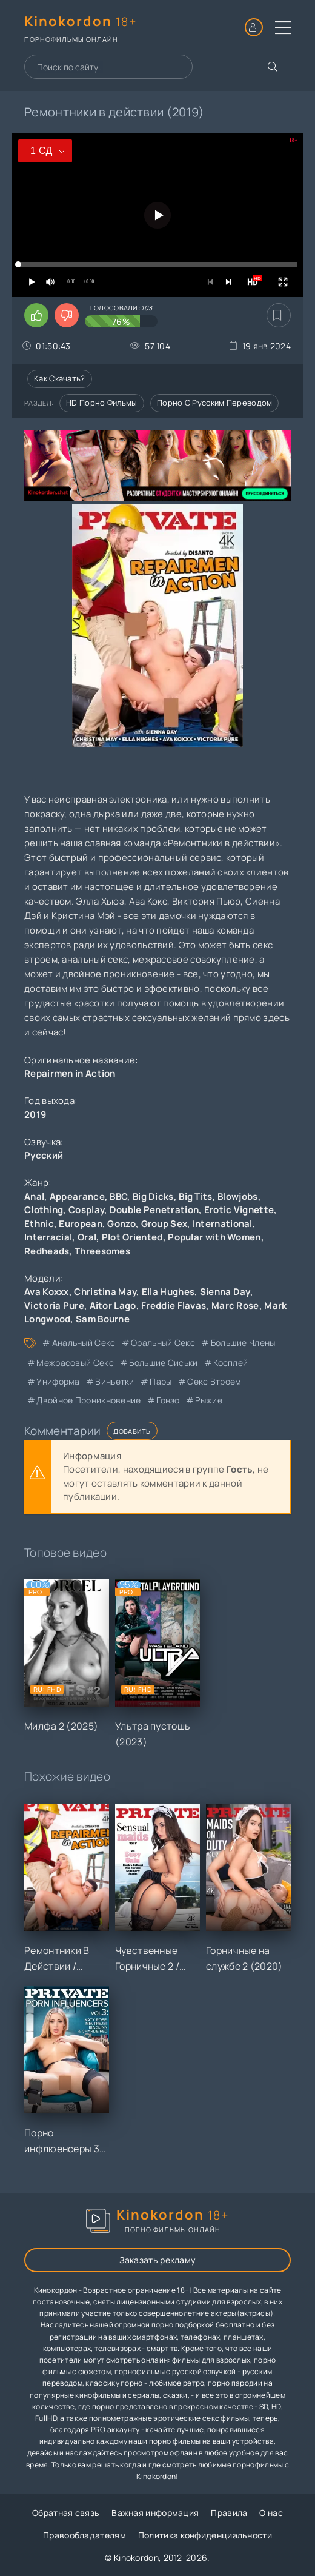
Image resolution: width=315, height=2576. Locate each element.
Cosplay (86, 1209)
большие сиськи (163, 1362)
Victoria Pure (54, 1305)
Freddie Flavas (173, 1305)
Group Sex (164, 1223)
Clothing (43, 1209)
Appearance (77, 1196)
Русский (43, 1155)
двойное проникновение (88, 1400)
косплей (230, 1362)
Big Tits (195, 1196)
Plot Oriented (132, 1237)
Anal (34, 1196)
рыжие (208, 1400)
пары (160, 1381)
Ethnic (39, 1223)
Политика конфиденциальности (205, 2535)
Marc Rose (235, 1305)
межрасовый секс (75, 1362)
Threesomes (102, 1251)
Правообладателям (84, 2535)
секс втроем (214, 1381)
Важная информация (155, 2512)
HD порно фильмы (102, 402)
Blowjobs (237, 1196)
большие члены (243, 1342)
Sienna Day (225, 1291)
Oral (87, 1237)
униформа (57, 1381)
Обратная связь (65, 2512)
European (80, 1223)
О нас (271, 2512)
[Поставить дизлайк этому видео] (67, 315)
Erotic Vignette (239, 1209)
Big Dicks (153, 1196)
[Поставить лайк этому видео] (36, 315)
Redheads (46, 1251)
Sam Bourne (103, 1319)
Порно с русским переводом (215, 402)
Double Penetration (154, 1209)
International (223, 1223)
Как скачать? (59, 378)
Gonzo (121, 1223)
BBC (118, 1196)
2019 (35, 1114)
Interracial (48, 1237)
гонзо (168, 1400)
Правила (229, 2512)
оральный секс (163, 1342)
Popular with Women (214, 1237)
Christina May (105, 1291)
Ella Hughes (168, 1291)
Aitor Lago (113, 1305)
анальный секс (84, 1342)
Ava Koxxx (46, 1291)
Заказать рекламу (157, 2260)
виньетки (114, 1381)
